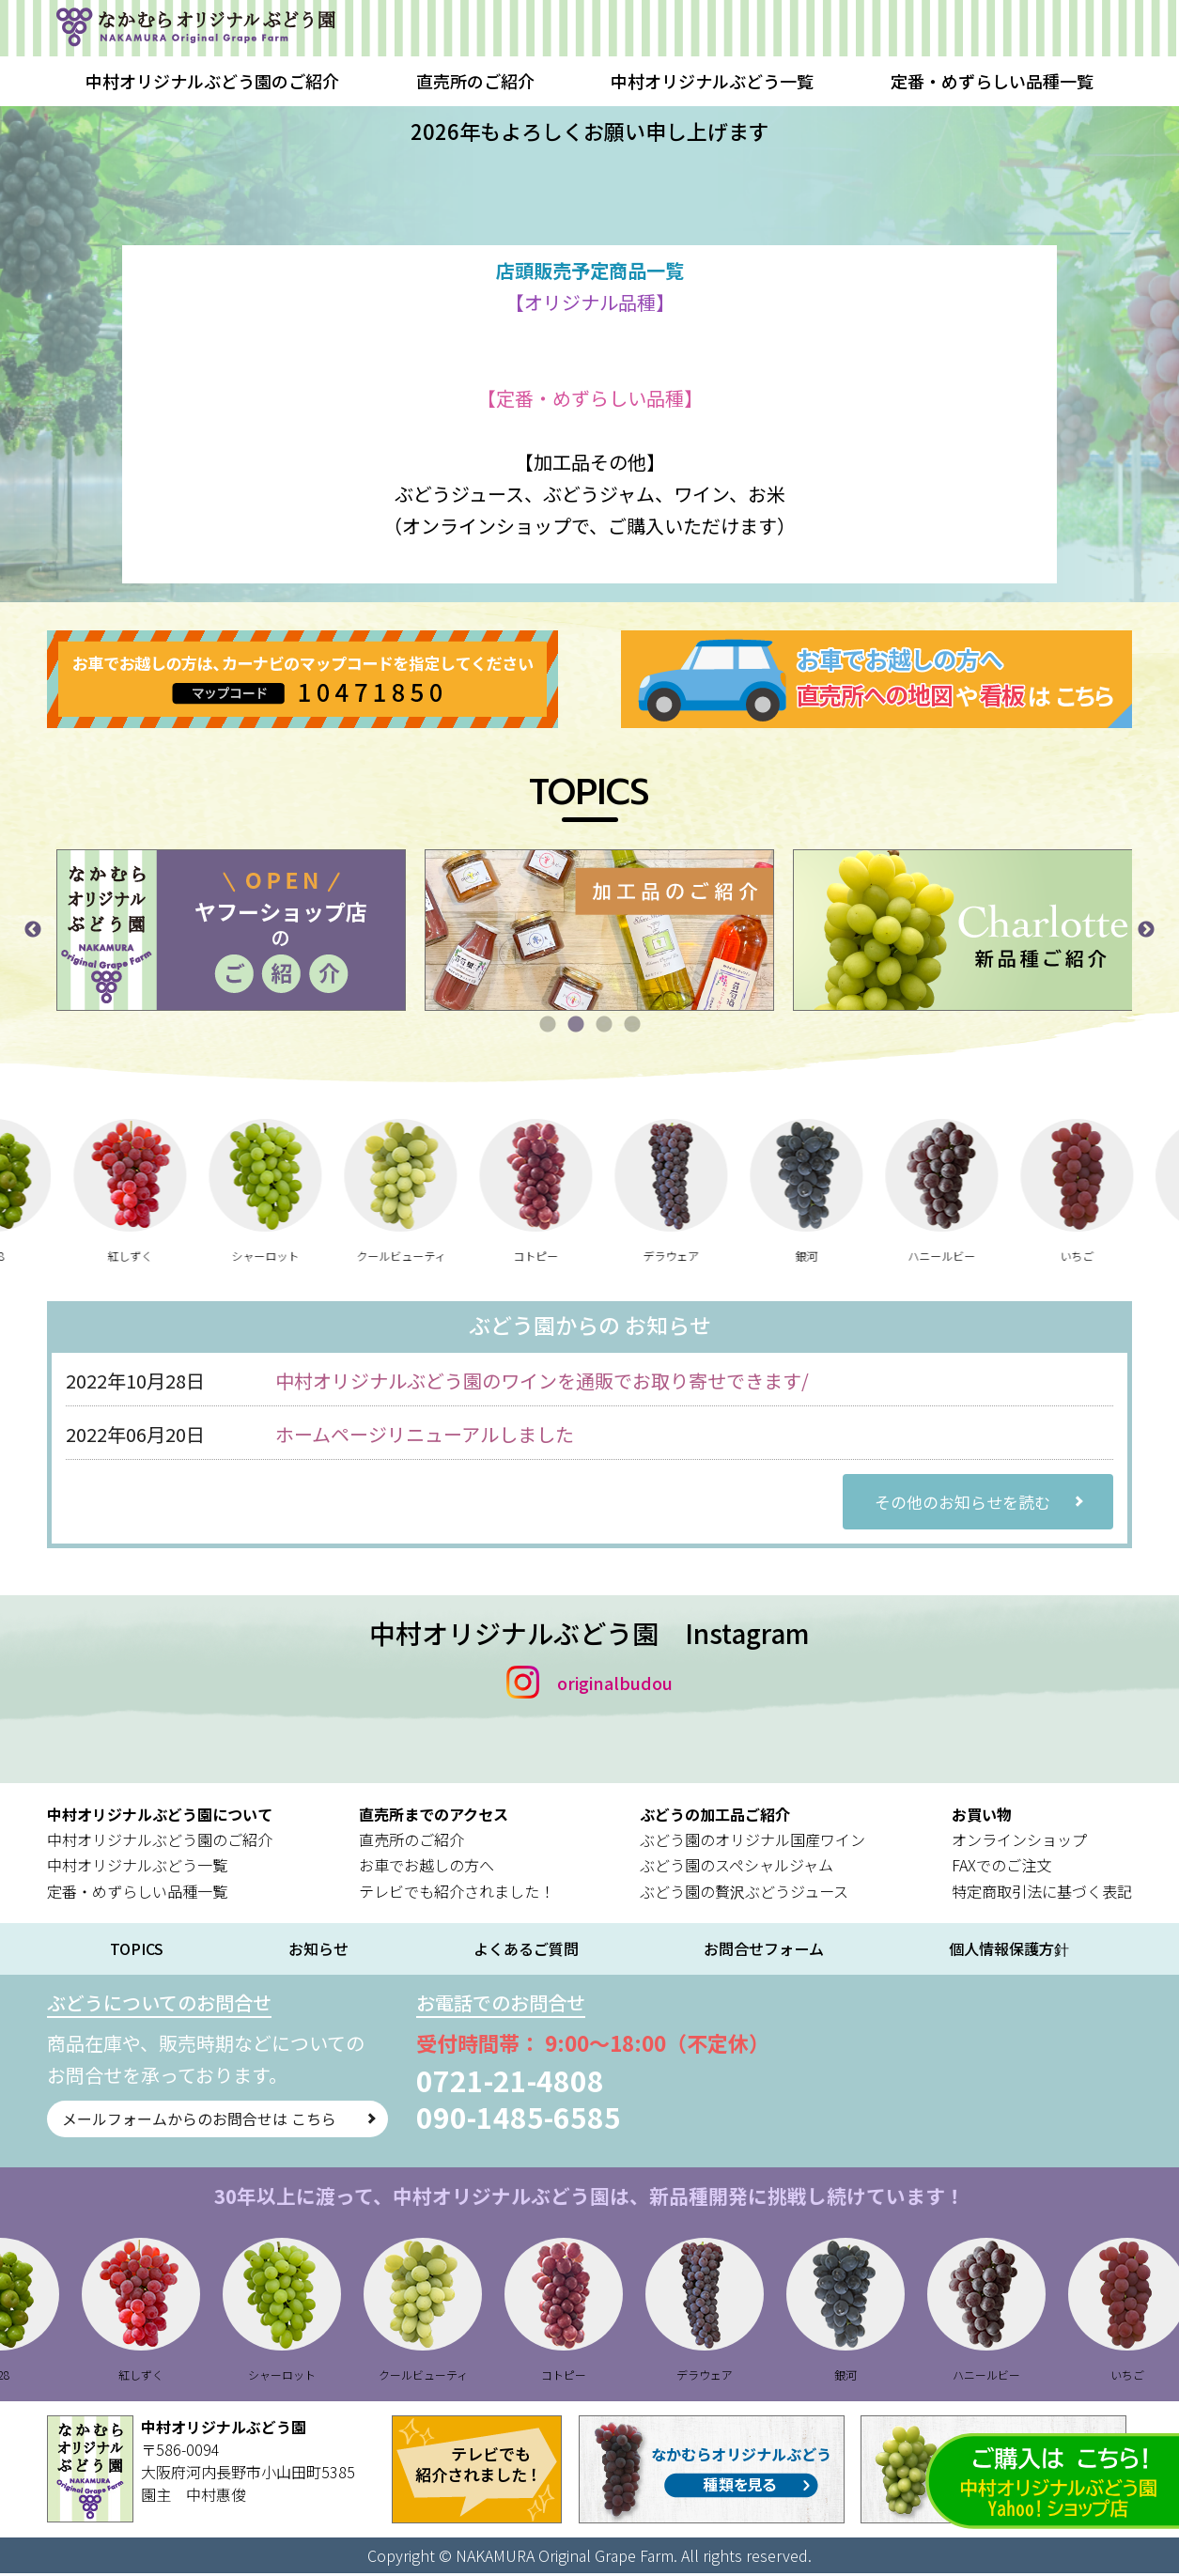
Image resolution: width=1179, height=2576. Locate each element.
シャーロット (299, 1256)
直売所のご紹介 (475, 81)
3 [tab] (604, 1025)
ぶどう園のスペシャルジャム (736, 1868)
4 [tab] (632, 1025)
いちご (1110, 1256)
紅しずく (163, 1256)
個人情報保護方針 (1009, 1951)
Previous (32, 930)
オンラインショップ (1019, 1842)
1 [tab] (547, 1025)
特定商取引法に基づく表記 (1042, 1894)
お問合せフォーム (764, 1952)
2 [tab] (575, 1025)
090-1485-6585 (577, 2119)
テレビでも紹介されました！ (456, 1894)
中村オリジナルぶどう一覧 (712, 81)
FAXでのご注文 (1001, 1868)
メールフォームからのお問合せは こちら (217, 2124)
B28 (28, 1256)
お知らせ (318, 1952)
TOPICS (136, 1952)
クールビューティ (433, 1256)
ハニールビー (975, 1256)
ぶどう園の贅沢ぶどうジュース (744, 1894)
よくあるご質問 (526, 1952)
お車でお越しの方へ (426, 1868)
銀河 (840, 1256)
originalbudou (615, 1685)
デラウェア (704, 1256)
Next (1146, 930)
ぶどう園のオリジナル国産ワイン (752, 1842)
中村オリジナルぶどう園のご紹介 (212, 81)
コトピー (569, 1256)
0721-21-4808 (569, 2082)
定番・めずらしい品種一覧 (992, 81)
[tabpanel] (287, 930)
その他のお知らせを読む (966, 1503)
